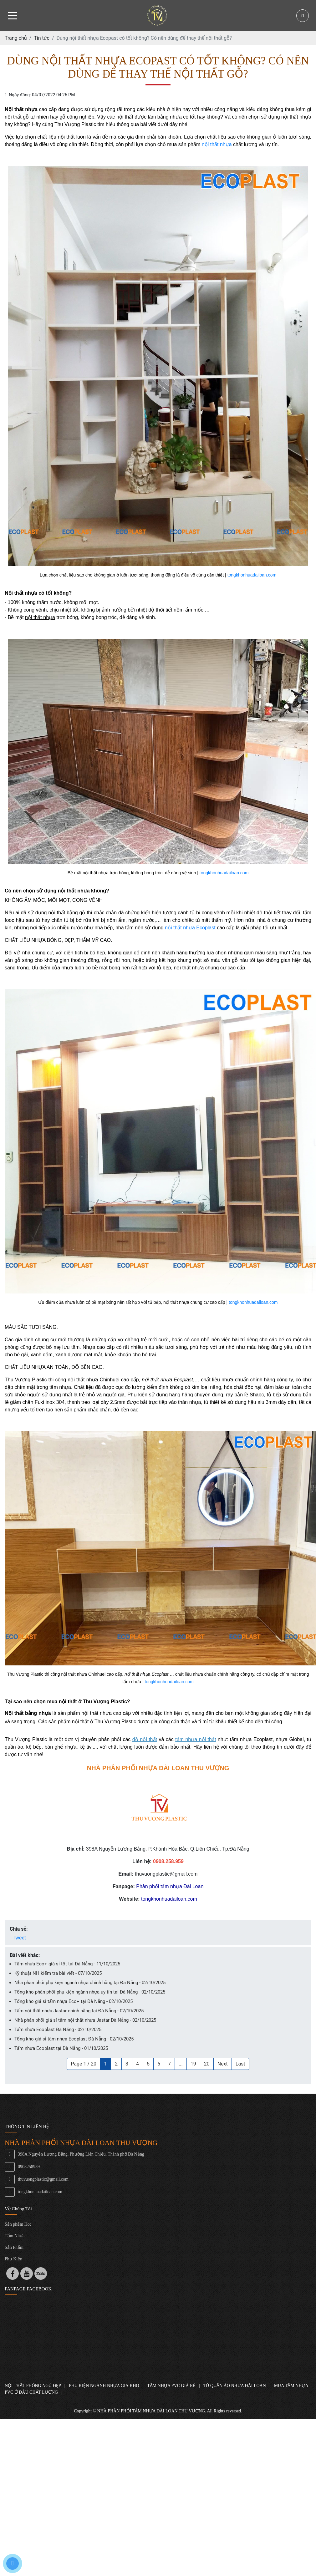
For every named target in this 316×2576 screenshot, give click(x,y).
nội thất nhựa (217, 144)
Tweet (19, 1937)
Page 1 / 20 (83, 2064)
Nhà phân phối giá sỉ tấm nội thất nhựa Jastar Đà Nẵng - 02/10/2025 (85, 2020)
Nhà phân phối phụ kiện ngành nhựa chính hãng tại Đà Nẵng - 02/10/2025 (90, 1982)
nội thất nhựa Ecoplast (190, 927)
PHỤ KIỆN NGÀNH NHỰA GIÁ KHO (104, 2385)
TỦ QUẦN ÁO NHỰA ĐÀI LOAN (234, 2385)
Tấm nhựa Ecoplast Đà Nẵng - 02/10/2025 (57, 2029)
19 (193, 2064)
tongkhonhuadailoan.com (251, 574)
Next (222, 2064)
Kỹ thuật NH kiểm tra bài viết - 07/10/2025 (58, 1973)
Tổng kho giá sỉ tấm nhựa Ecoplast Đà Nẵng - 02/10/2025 (74, 2039)
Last (240, 2064)
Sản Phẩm (14, 2247)
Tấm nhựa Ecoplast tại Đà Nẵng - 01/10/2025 (61, 2048)
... (181, 2064)
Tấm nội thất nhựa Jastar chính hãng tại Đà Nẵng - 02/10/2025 (79, 2011)
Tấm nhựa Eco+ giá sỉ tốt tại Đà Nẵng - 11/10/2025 (67, 1964)
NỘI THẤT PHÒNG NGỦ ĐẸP (33, 2385)
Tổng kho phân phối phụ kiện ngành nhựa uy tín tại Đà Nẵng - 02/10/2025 (89, 1992)
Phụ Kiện (13, 2259)
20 (207, 2064)
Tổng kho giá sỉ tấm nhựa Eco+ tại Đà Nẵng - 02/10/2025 (73, 2001)
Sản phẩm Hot (18, 2224)
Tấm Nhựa (14, 2235)
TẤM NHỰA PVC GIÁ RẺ (171, 2385)
